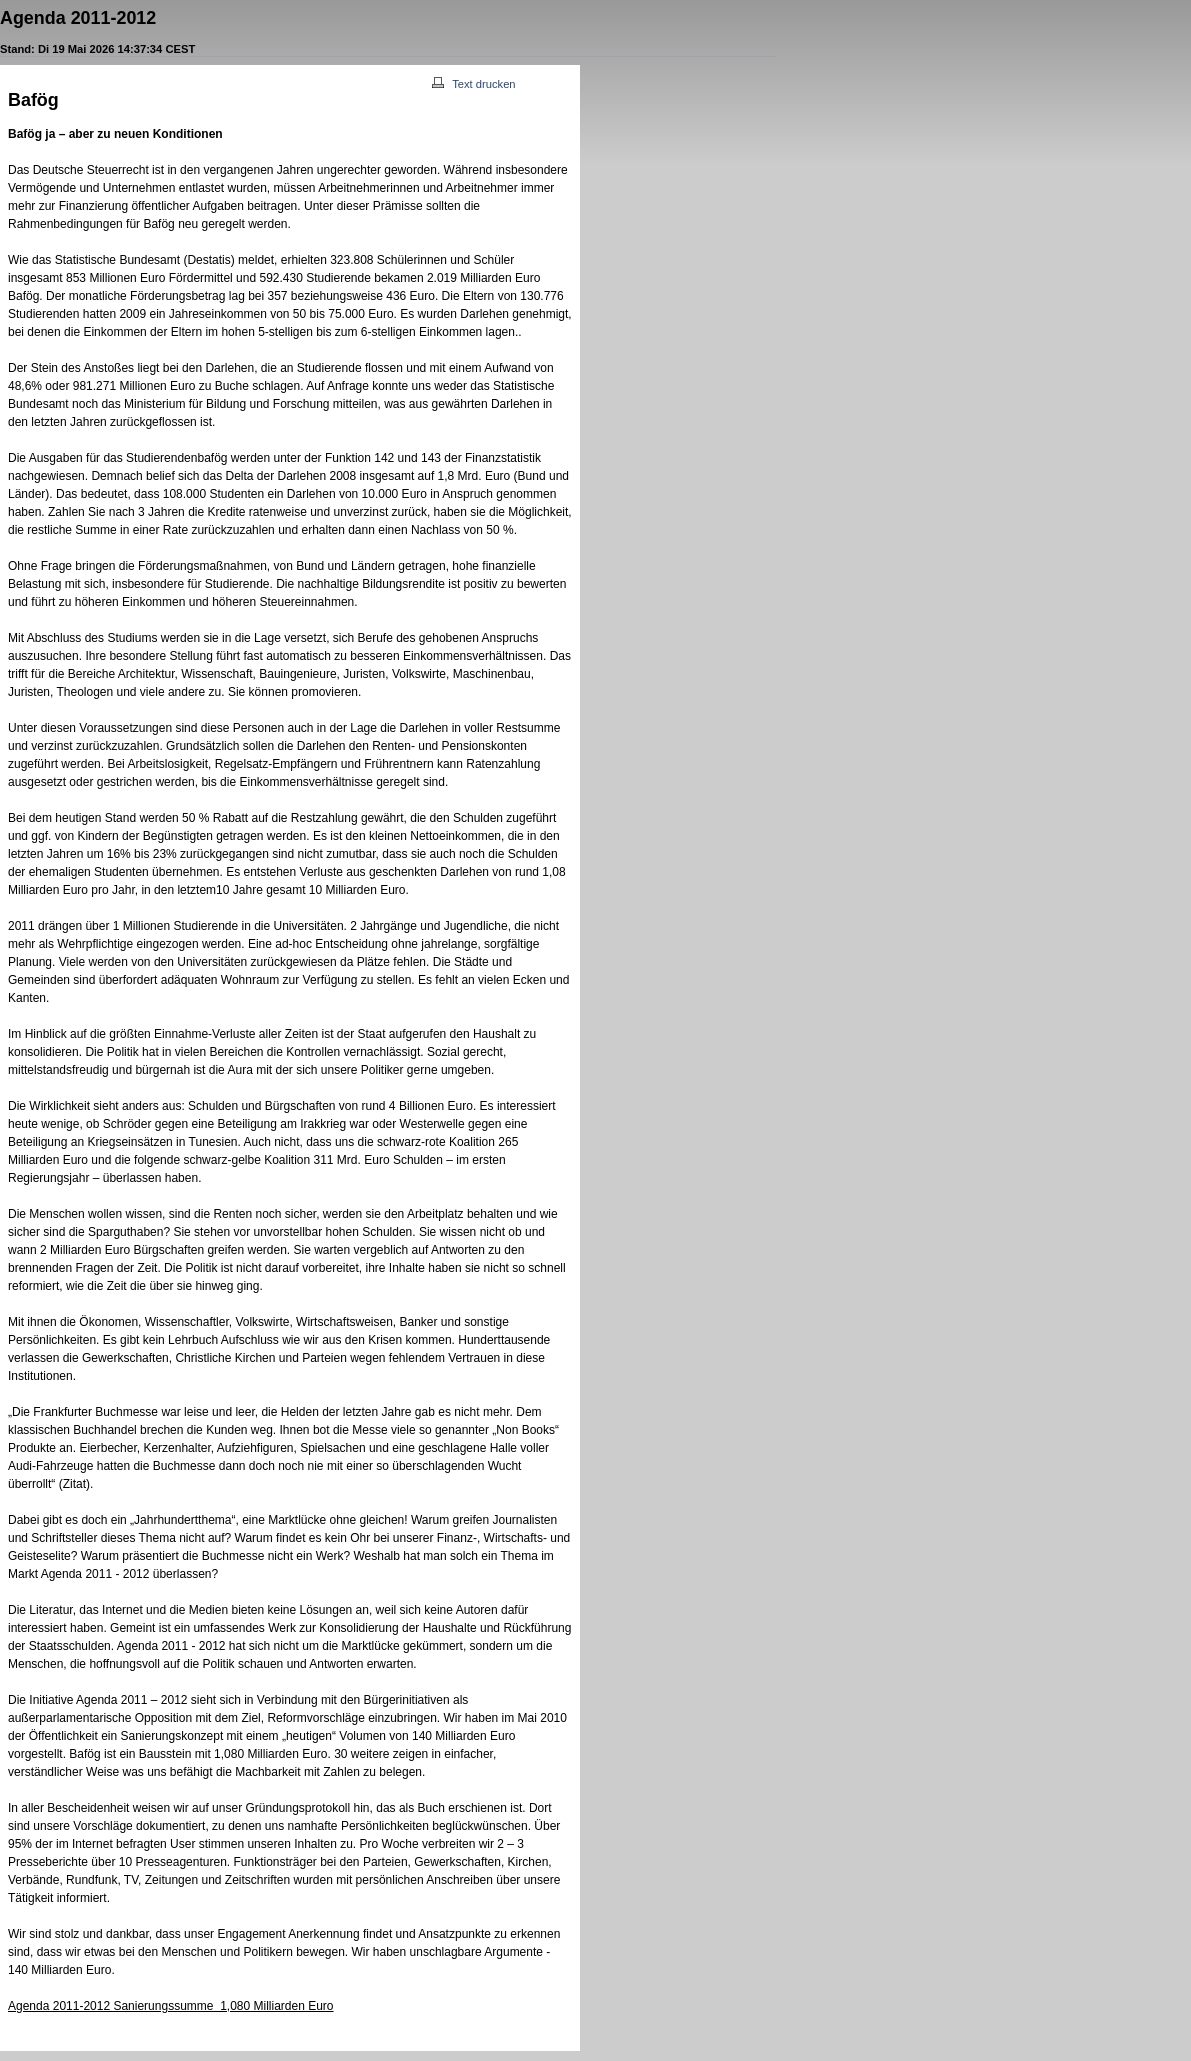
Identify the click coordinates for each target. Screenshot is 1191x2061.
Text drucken (473, 84)
